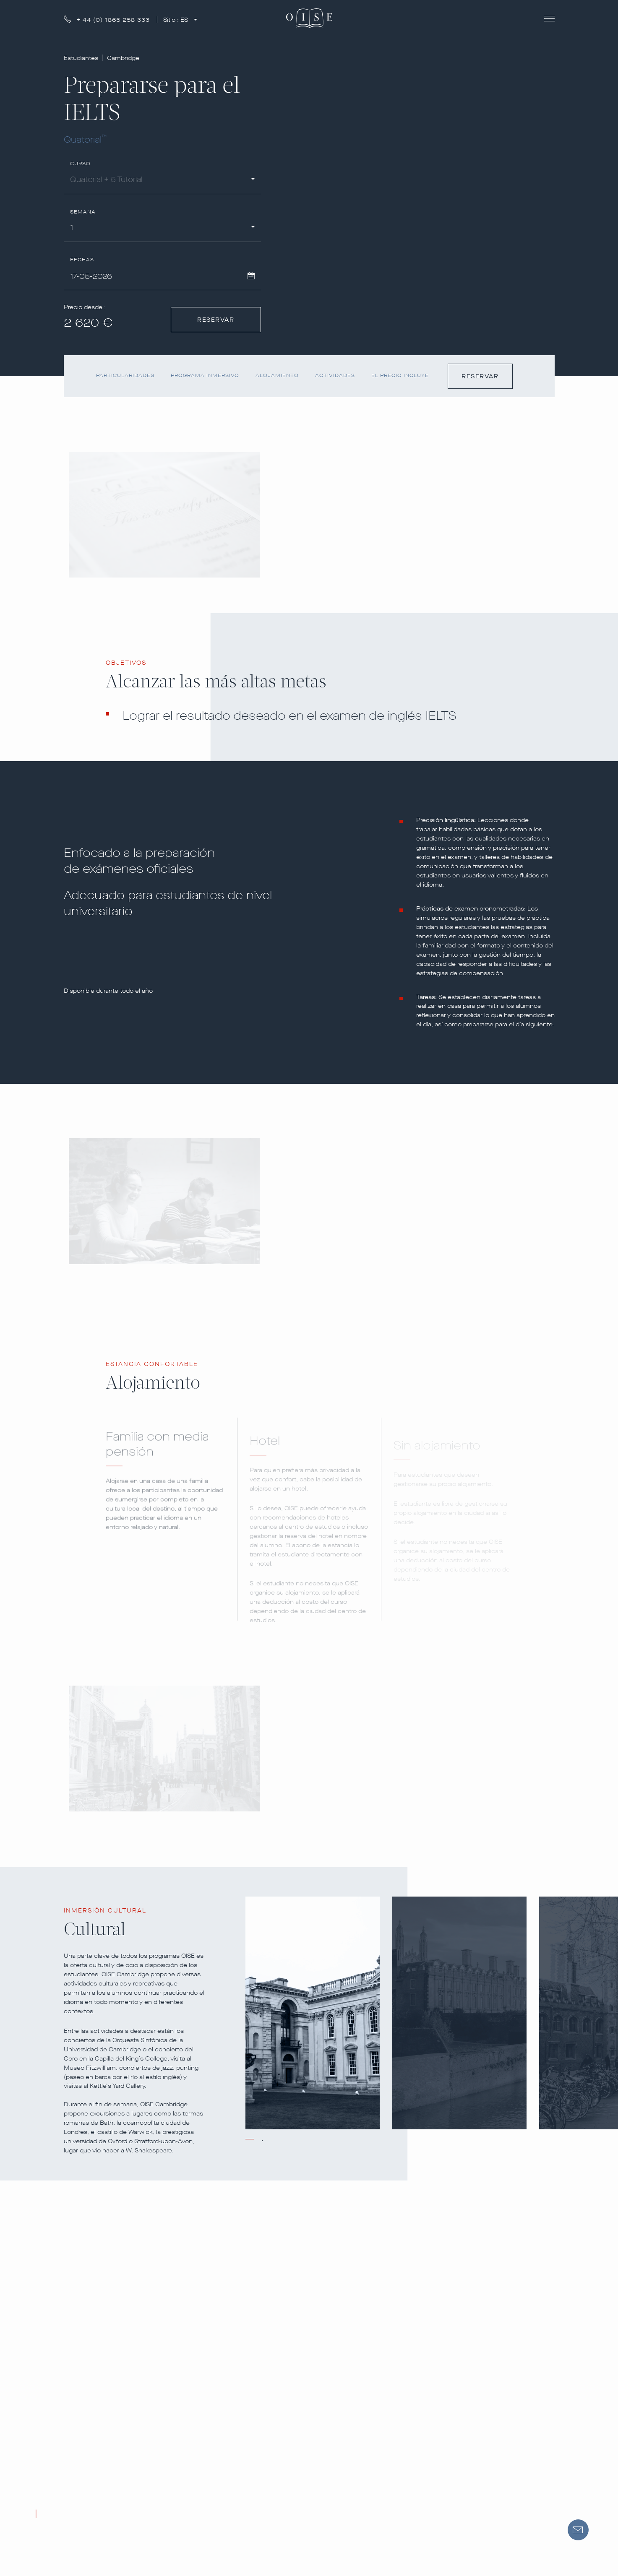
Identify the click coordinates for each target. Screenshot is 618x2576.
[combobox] (162, 181)
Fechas (82, 260)
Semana (83, 212)
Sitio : (176, 20)
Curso (80, 164)
